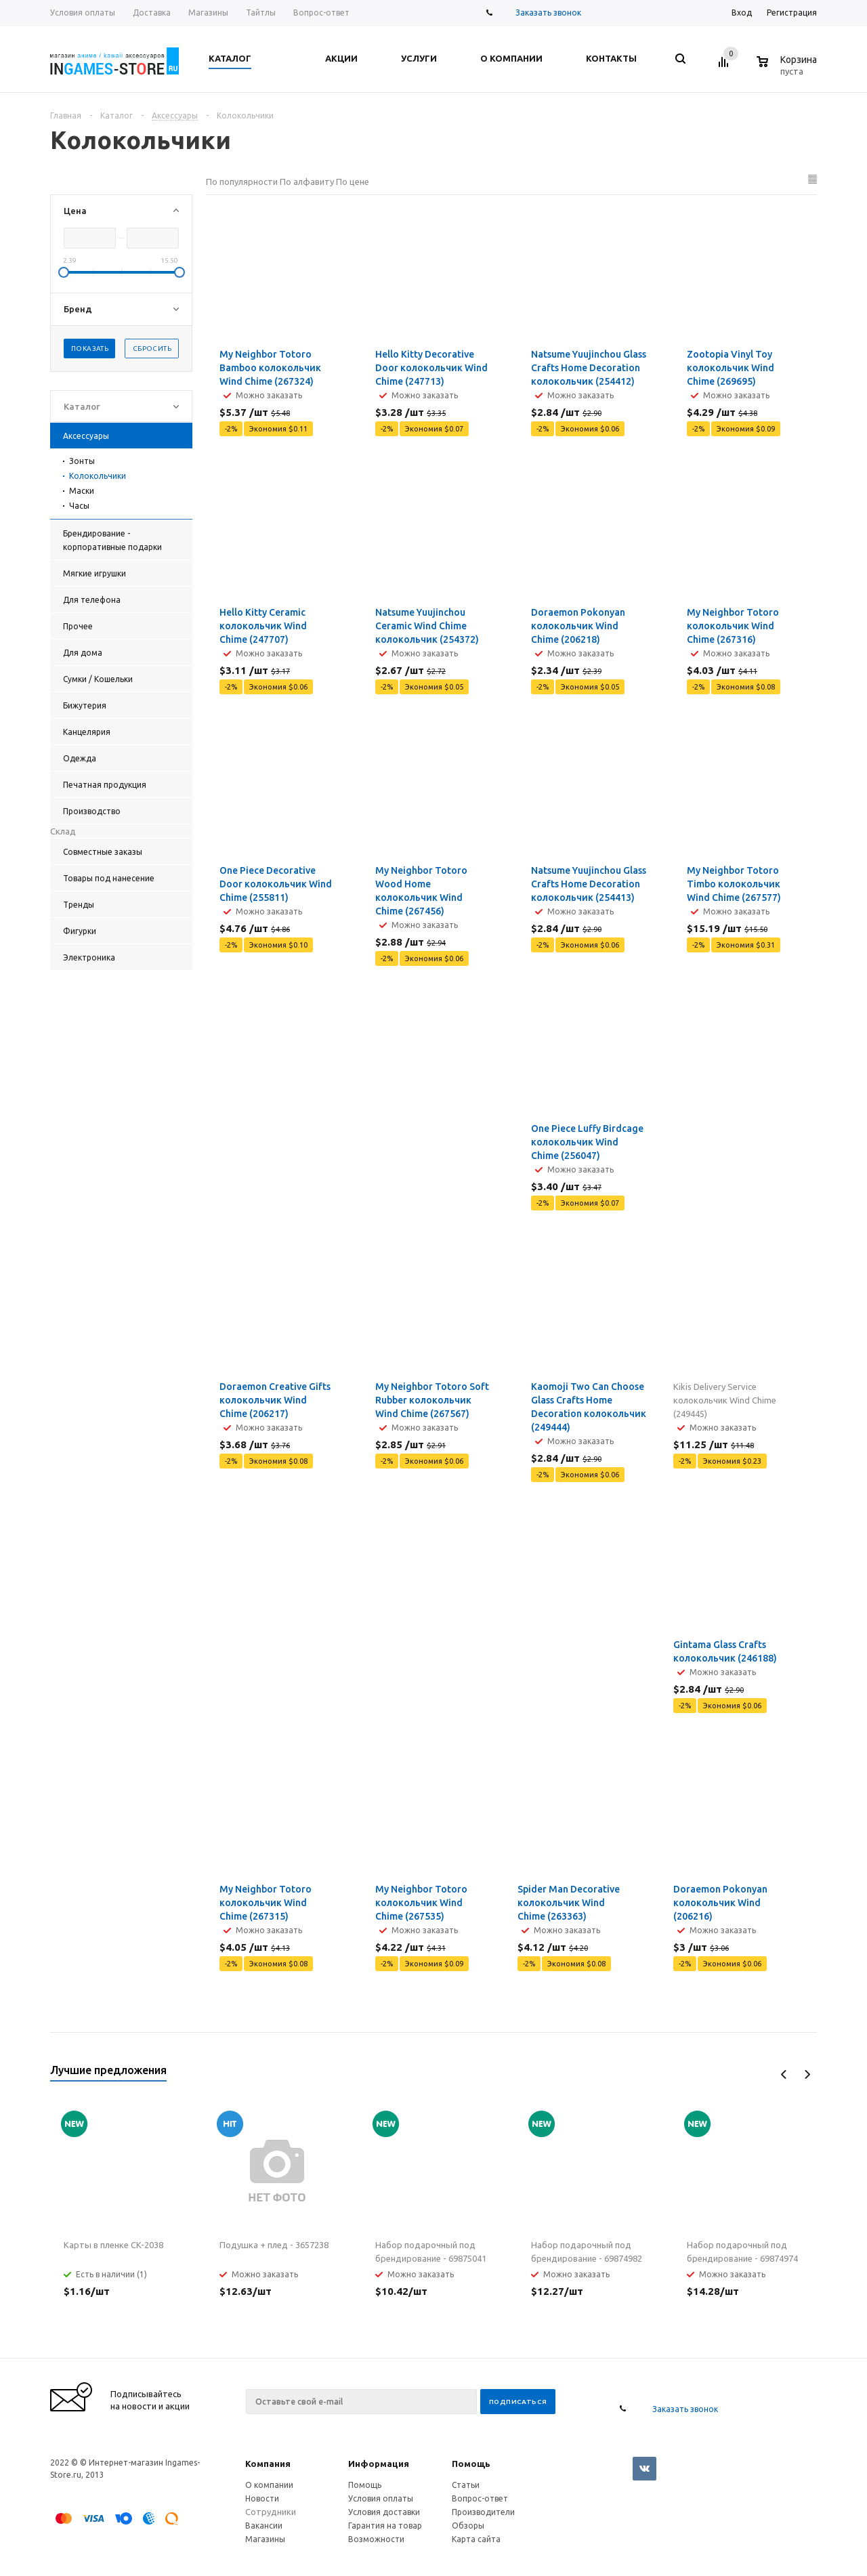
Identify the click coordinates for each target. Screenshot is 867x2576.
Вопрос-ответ (480, 2498)
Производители (483, 2512)
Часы (79, 505)
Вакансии (263, 2525)
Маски (81, 490)
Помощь (471, 2463)
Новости (262, 2498)
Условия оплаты (380, 2498)
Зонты (82, 461)
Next (807, 2074)
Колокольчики (97, 475)
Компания (268, 2463)
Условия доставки (384, 2512)
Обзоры (468, 2525)
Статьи (466, 2484)
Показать (89, 348)
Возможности (376, 2539)
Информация (378, 2463)
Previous (784, 2074)
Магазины (265, 2539)
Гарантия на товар (385, 2525)
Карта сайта (476, 2539)
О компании (269, 2484)
